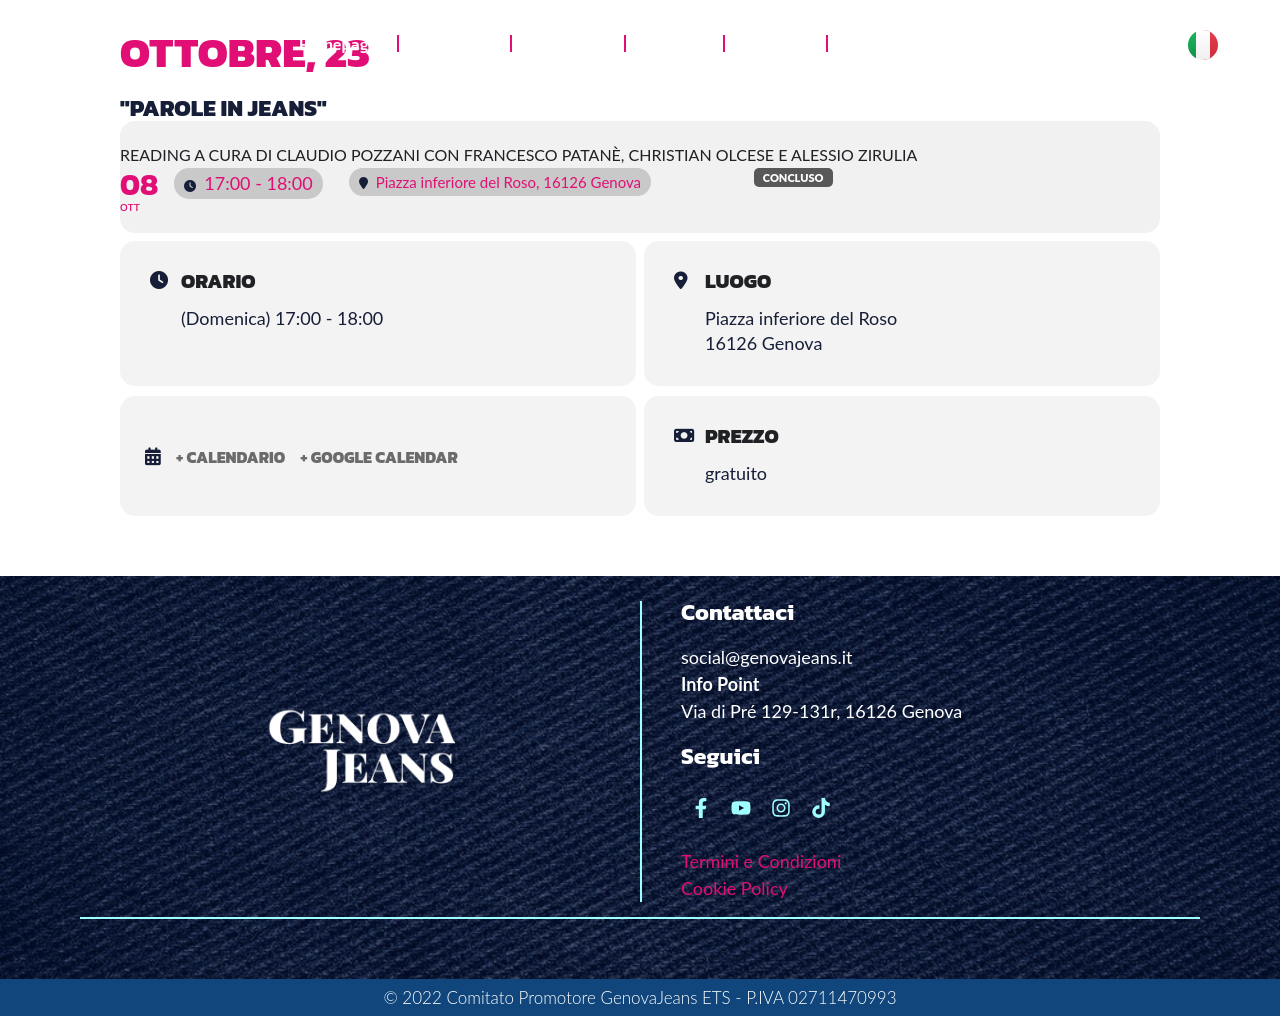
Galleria (674, 44)
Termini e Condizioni (761, 861)
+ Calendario (230, 457)
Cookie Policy (734, 888)
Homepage (338, 44)
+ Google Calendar (379, 457)
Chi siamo (454, 44)
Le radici (775, 44)
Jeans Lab (568, 44)
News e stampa (901, 44)
